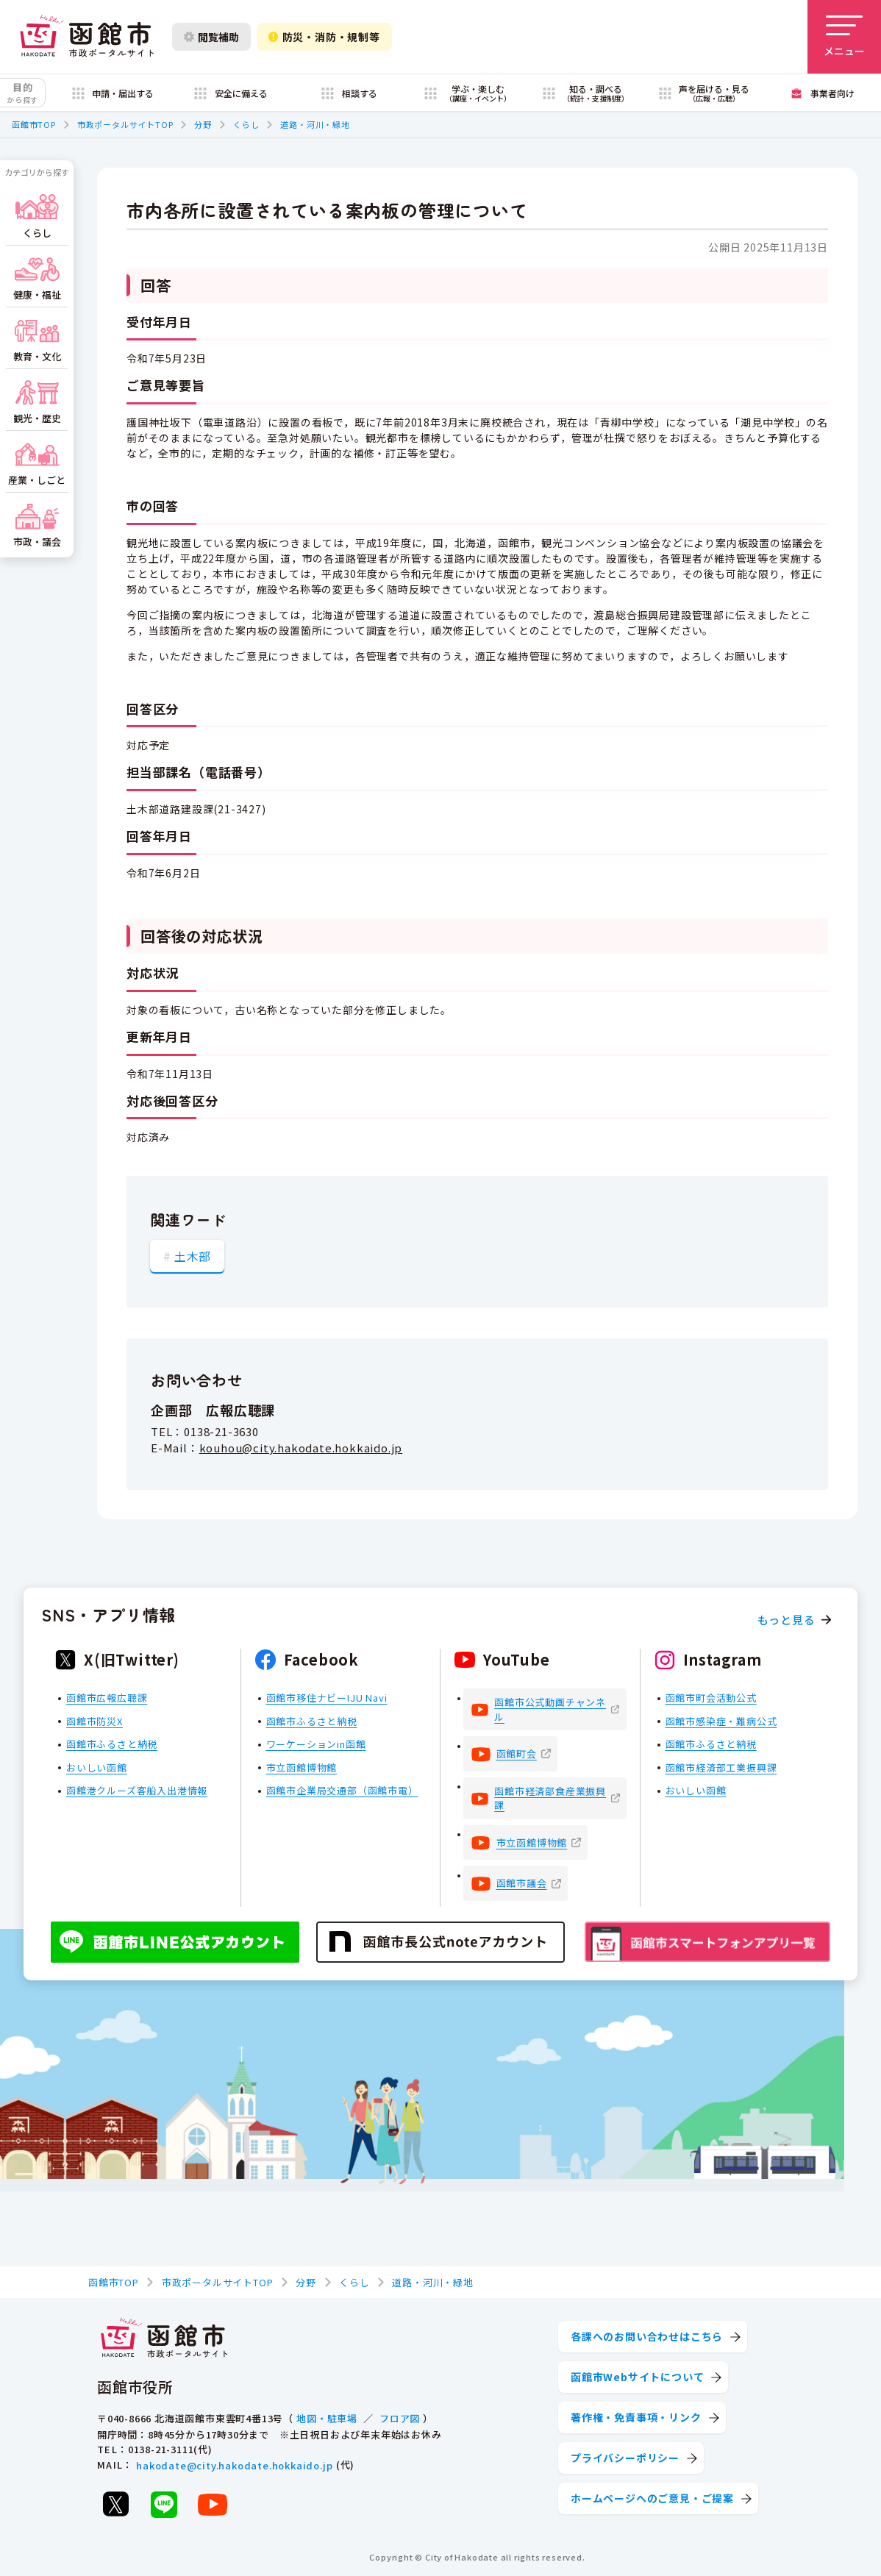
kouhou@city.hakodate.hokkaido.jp (301, 1447)
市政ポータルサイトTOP (125, 124)
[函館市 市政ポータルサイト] (86, 37)
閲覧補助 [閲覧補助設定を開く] (211, 36)
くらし (246, 124)
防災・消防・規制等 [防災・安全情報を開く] (324, 36)
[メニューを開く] (844, 37)
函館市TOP (34, 124)
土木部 (192, 1256)
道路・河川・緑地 (314, 124)
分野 (203, 124)
